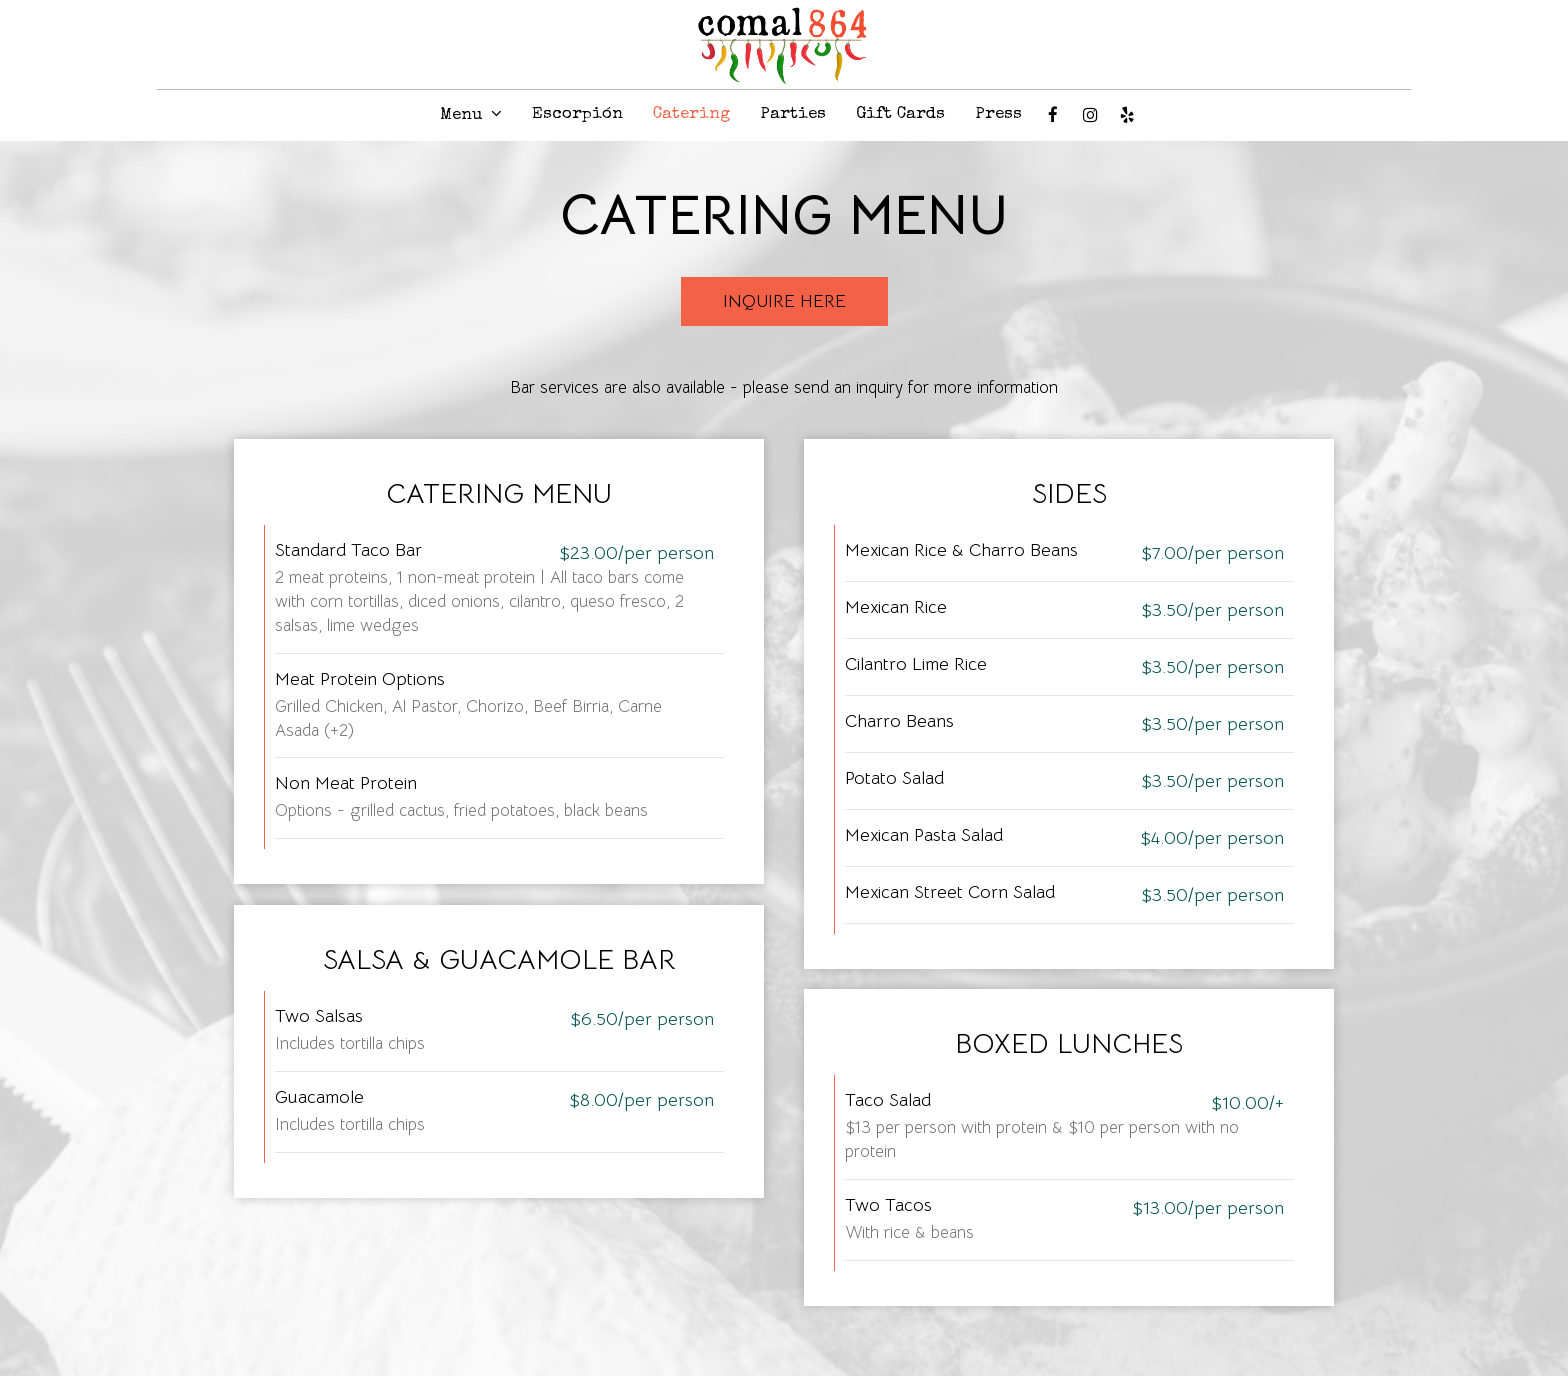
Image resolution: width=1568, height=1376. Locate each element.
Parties (793, 114)
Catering (691, 114)
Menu (471, 114)
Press (998, 114)
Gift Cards (900, 114)
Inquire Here (784, 301)
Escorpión (577, 114)
